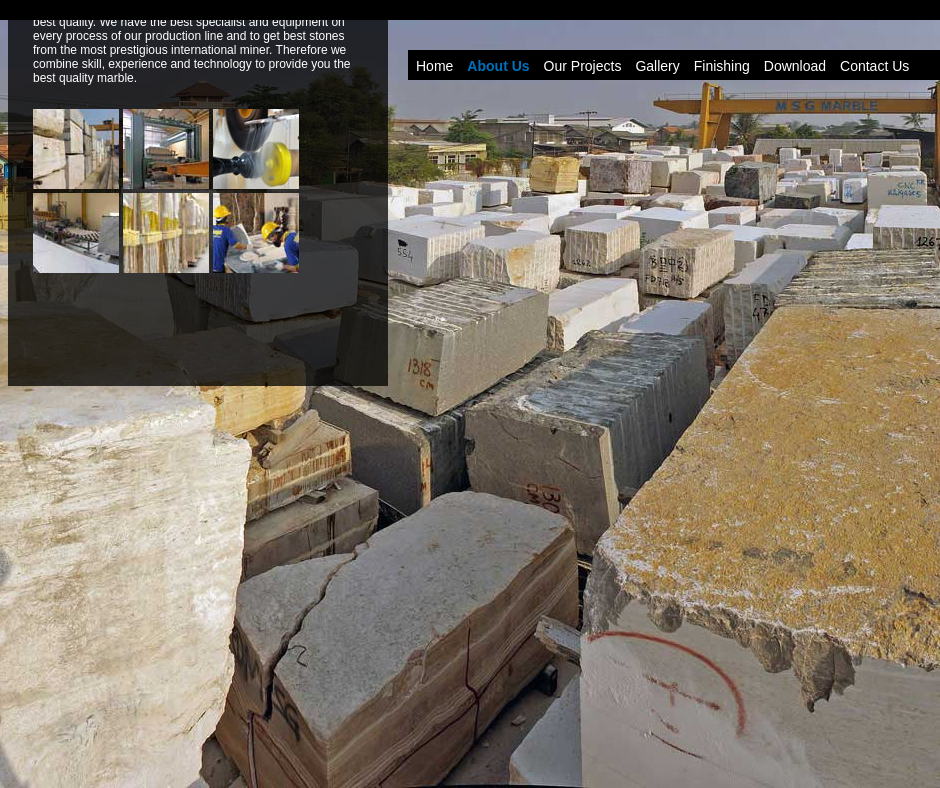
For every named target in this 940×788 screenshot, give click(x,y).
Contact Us (874, 66)
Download (795, 66)
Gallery (657, 66)
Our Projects (583, 66)
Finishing (722, 66)
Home (434, 66)
